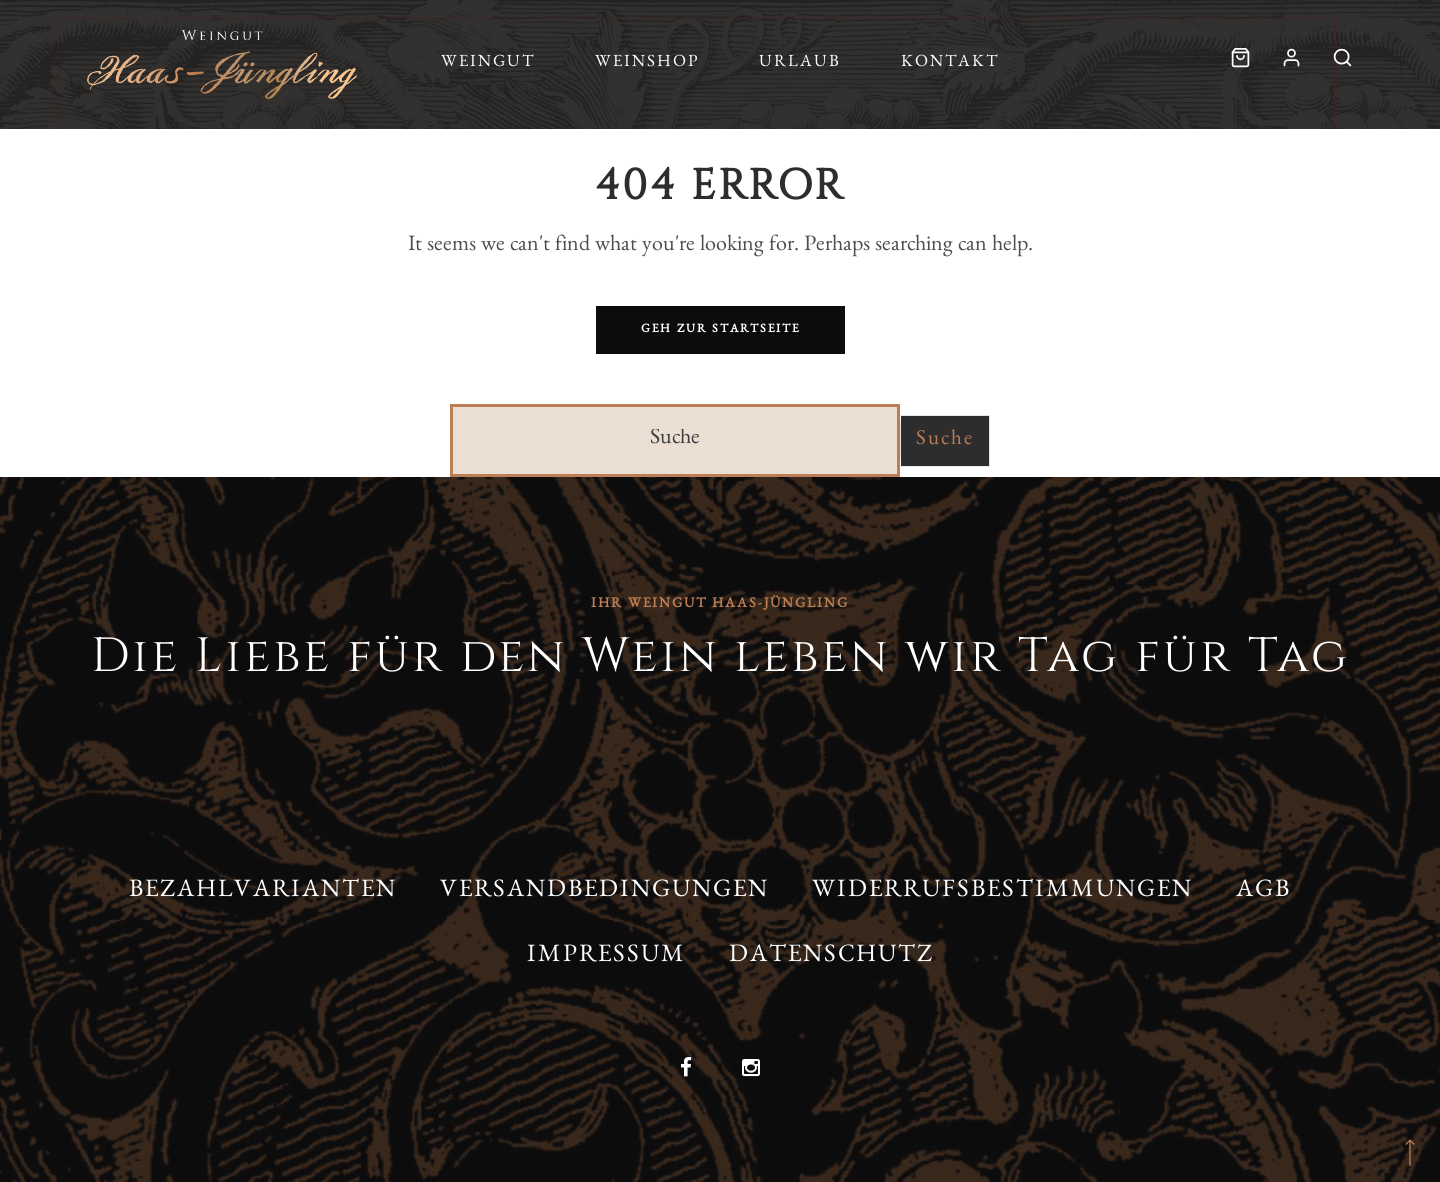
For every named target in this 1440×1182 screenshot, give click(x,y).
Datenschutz (831, 957)
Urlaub (800, 63)
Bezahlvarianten (263, 892)
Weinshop (647, 63)
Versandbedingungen (604, 892)
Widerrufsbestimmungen (1002, 892)
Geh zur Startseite (720, 330)
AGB (1263, 892)
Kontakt (950, 63)
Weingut (488, 63)
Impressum (606, 957)
